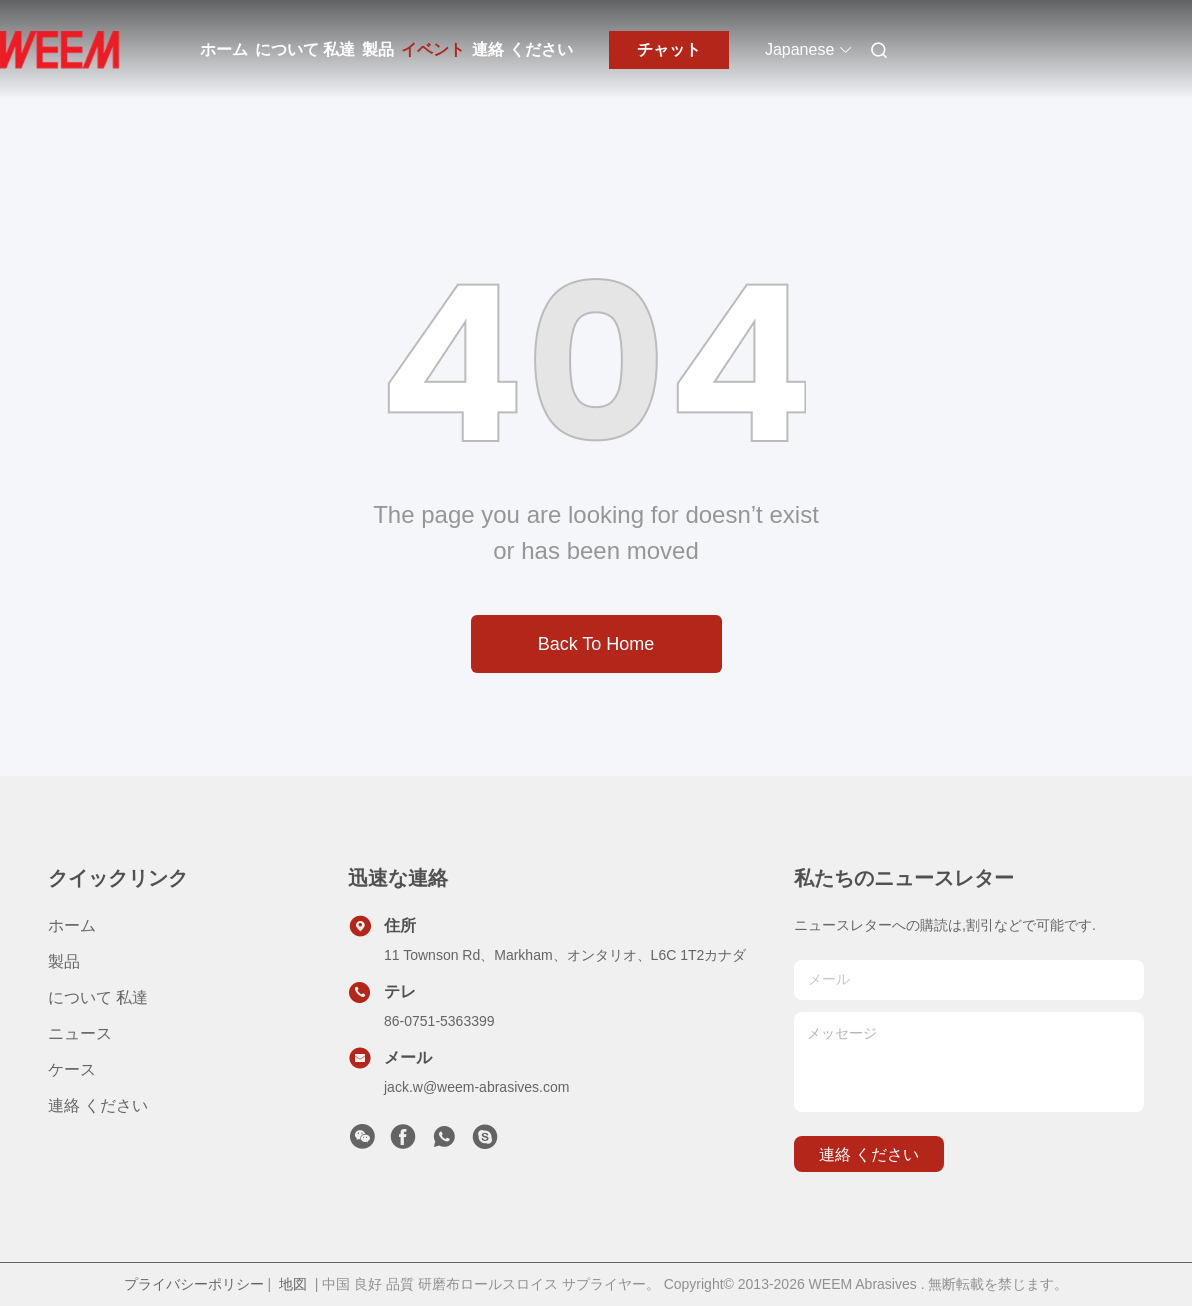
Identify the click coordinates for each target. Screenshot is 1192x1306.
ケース (72, 1069)
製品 (378, 49)
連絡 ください (522, 49)
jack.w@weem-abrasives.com (476, 1087)
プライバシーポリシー (194, 1284)
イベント (433, 49)
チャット (669, 49)
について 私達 (305, 49)
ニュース (80, 1033)
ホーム (224, 49)
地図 (293, 1284)
